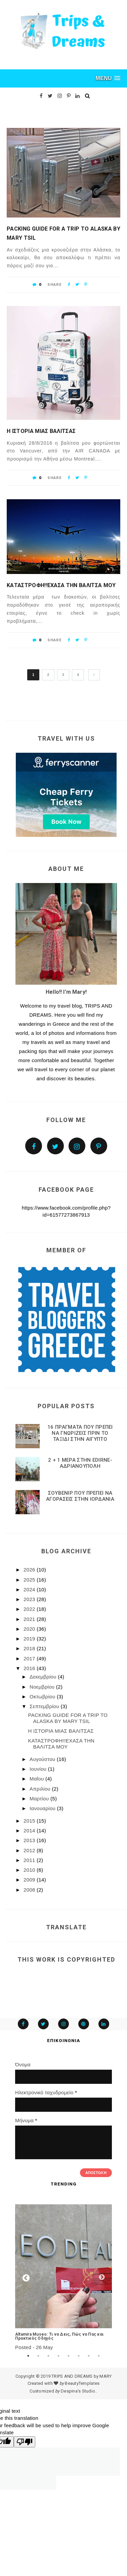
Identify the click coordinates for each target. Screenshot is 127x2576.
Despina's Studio (78, 2391)
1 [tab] (28, 2355)
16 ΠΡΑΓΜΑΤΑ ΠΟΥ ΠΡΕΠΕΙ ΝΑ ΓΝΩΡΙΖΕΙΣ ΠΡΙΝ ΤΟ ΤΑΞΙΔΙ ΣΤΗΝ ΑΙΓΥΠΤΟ (80, 1433)
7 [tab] (88, 2355)
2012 (30, 1850)
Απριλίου (41, 1789)
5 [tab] (68, 2355)
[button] (108, 78)
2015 (30, 1821)
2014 (30, 1830)
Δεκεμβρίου (44, 1677)
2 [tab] (38, 2355)
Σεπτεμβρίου (45, 1706)
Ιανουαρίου (43, 1808)
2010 (30, 1870)
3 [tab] (48, 2355)
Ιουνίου (39, 1769)
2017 (30, 1658)
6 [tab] (78, 2355)
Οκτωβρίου (43, 1696)
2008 (30, 1890)
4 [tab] (58, 2355)
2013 (30, 1840)
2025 (30, 1580)
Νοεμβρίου (43, 1687)
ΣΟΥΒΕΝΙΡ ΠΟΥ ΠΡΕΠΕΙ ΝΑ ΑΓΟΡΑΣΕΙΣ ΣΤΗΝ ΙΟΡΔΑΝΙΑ (80, 1496)
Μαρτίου (40, 1798)
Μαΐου (37, 1779)
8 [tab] (98, 2355)
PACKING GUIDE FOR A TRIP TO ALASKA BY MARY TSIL (63, 233)
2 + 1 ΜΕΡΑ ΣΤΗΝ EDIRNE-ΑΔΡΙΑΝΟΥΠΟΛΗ (80, 1463)
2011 (30, 1860)
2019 (30, 1638)
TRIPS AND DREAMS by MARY (81, 2376)
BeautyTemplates (82, 2383)
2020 (30, 1629)
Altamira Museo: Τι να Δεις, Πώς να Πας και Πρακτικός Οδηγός (59, 2336)
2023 (30, 1599)
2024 (30, 1589)
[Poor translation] (24, 2441)
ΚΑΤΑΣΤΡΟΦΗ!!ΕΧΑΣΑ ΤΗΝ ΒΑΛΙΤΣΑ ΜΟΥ (61, 585)
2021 (30, 1619)
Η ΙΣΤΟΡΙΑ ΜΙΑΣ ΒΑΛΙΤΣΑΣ (41, 431)
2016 (30, 1668)
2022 (30, 1609)
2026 (30, 1569)
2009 (30, 1880)
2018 (30, 1648)
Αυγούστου (43, 1759)
